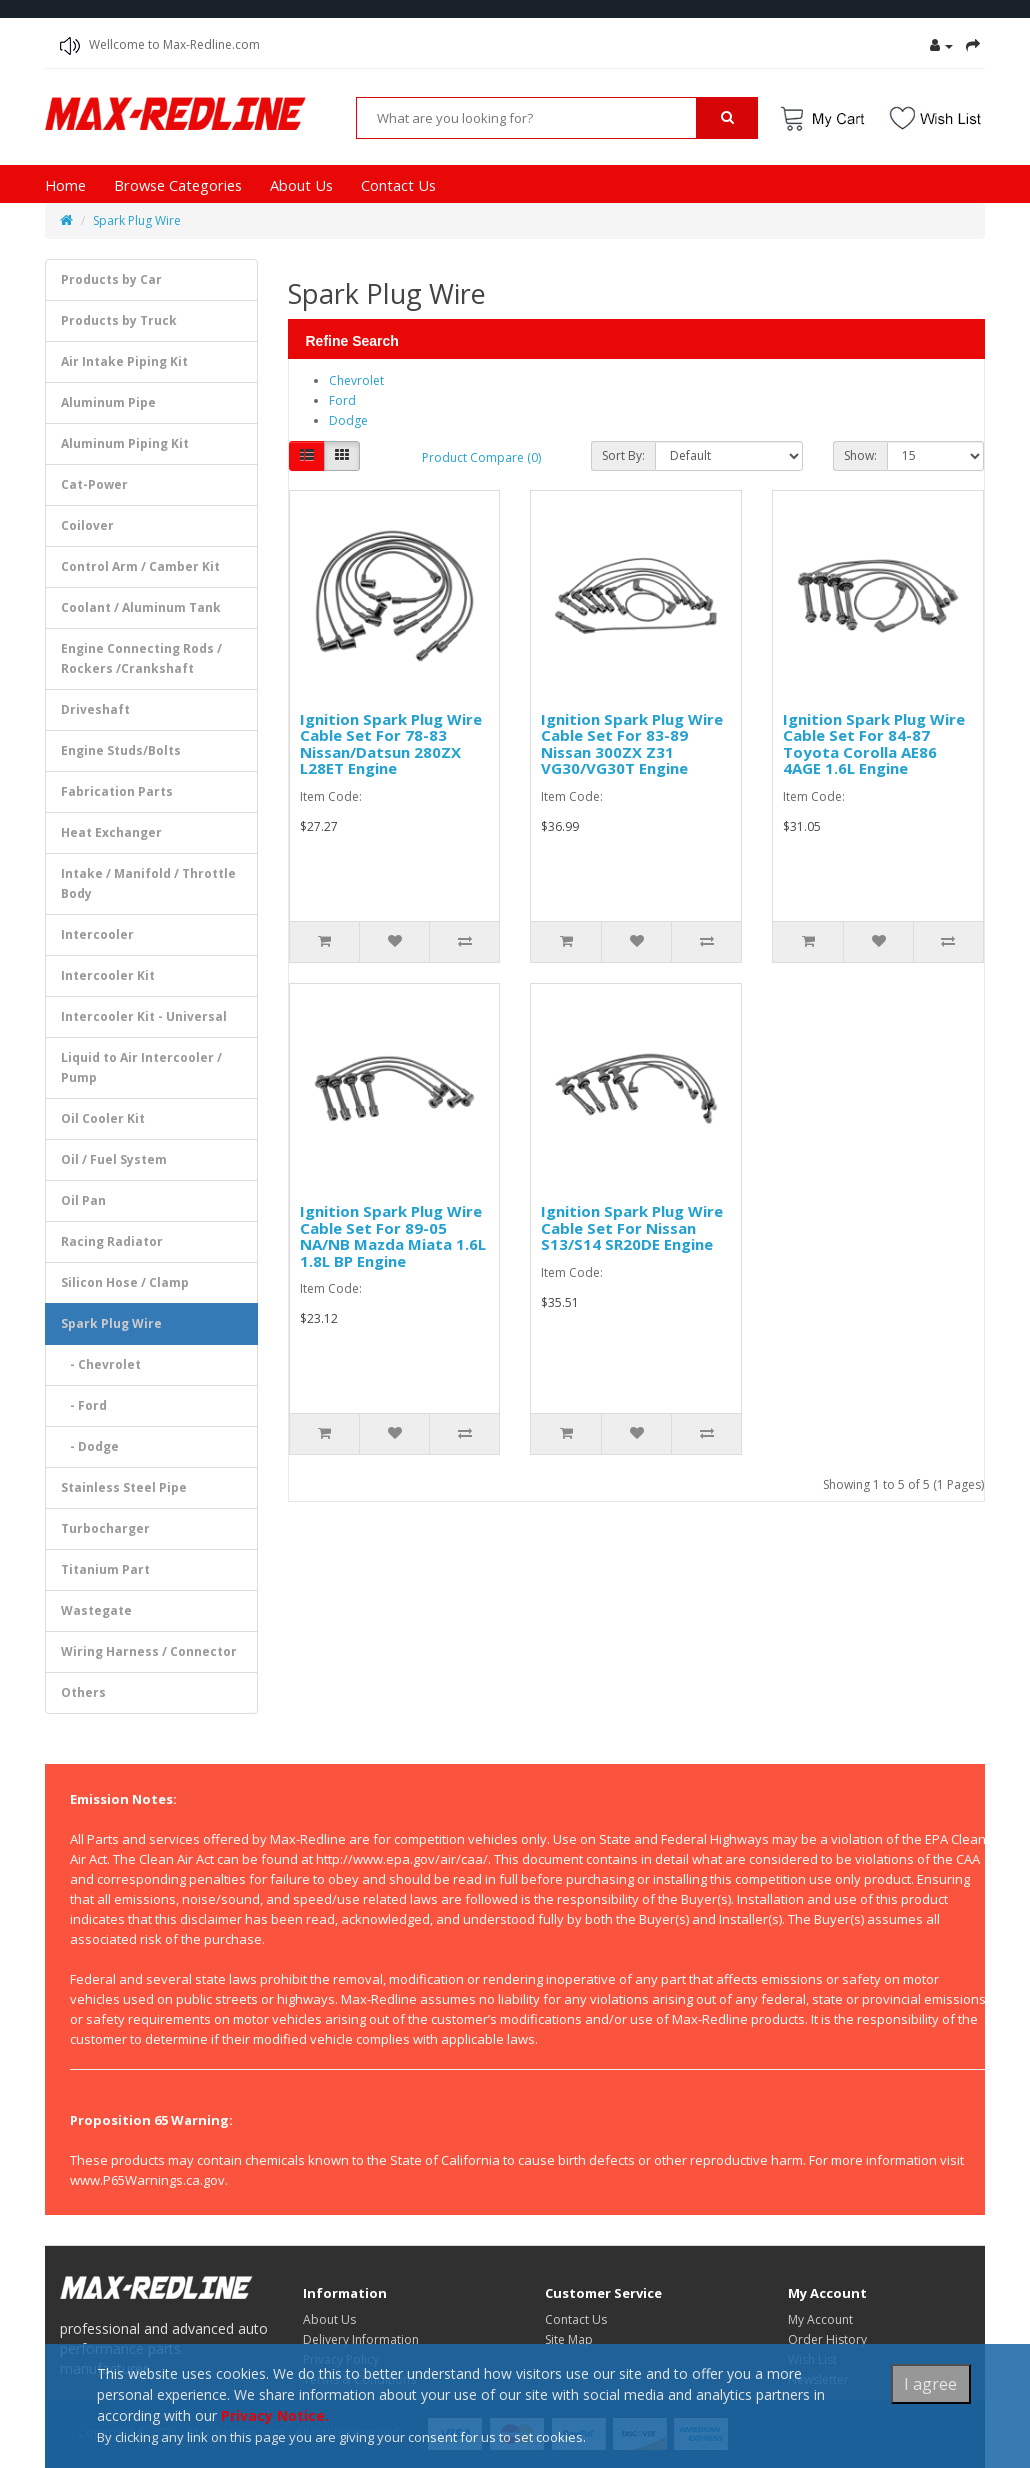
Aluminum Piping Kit (125, 443)
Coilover (87, 525)
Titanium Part (105, 1569)
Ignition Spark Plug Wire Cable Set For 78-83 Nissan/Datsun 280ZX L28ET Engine (391, 744)
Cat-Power (94, 484)
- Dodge (90, 1446)
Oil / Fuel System (114, 1159)
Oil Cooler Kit (103, 1118)
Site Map (569, 2339)
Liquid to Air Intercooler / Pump (141, 1067)
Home (65, 185)
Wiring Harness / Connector (149, 1651)
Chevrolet (356, 380)
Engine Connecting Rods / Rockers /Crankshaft (141, 658)
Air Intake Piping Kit (124, 361)
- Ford (84, 1405)
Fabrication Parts (117, 791)
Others (83, 1692)
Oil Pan (83, 1200)
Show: (860, 455)
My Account (820, 2319)
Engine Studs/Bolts (121, 750)
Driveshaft (95, 709)
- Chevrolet (101, 1364)
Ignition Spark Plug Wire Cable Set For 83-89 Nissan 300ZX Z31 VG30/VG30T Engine (632, 744)
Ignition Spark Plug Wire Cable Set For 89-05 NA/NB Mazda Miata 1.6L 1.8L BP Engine (393, 1236)
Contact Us (398, 185)
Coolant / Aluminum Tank (141, 607)
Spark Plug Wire (137, 220)
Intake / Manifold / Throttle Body (148, 883)
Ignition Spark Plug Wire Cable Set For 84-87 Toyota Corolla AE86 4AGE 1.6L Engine (874, 744)
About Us (301, 185)
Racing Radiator (112, 1241)
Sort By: (623, 455)
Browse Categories (178, 185)
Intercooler (97, 934)
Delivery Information (361, 2339)
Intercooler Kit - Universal (144, 1016)
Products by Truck (119, 320)
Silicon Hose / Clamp (125, 1282)
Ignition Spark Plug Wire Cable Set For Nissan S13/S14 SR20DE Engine (632, 1227)
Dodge (348, 420)
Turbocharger (105, 1528)
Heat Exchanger (111, 832)
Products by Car (111, 279)
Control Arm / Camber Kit (140, 566)
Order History (827, 2339)
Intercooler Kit (108, 975)
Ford (342, 400)
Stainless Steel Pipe (124, 1487)
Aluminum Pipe (108, 402)
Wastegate (96, 1610)
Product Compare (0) (481, 457)
